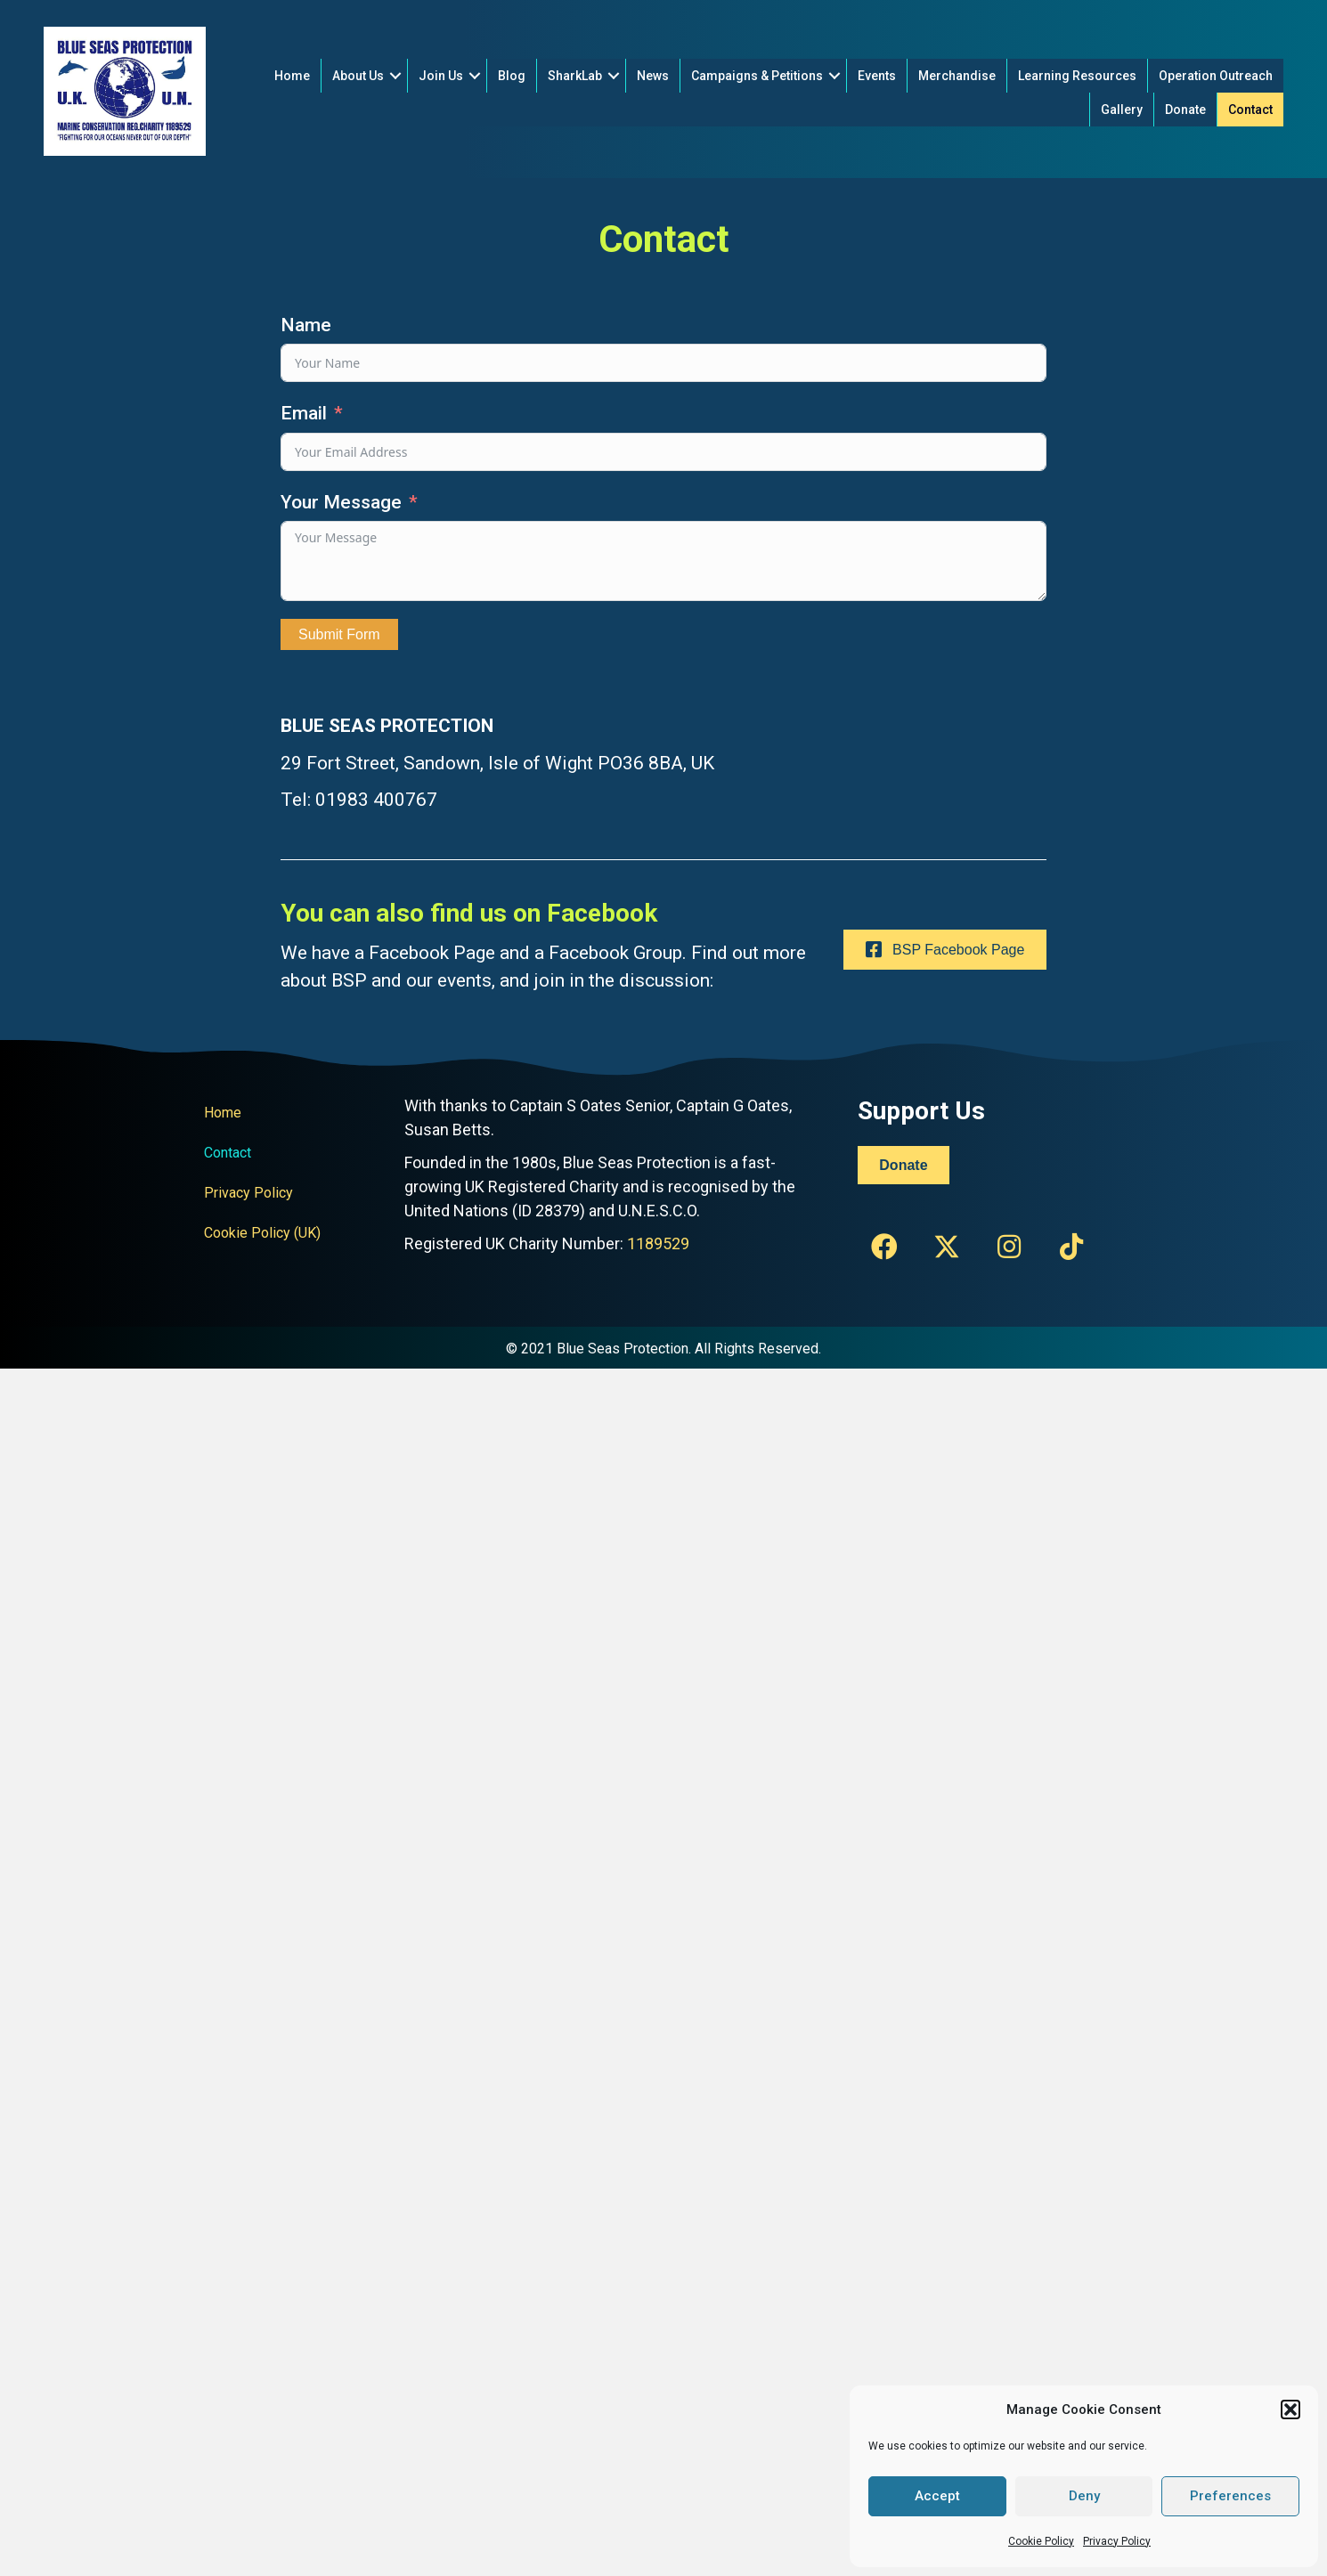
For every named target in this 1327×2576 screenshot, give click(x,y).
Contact (1250, 109)
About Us (358, 76)
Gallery (1122, 109)
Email (304, 413)
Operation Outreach (1216, 76)
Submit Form (339, 634)
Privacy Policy (1117, 2541)
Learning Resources (1077, 76)
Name (306, 325)
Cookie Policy (1041, 2541)
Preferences (1230, 2496)
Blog (511, 76)
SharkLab (575, 76)
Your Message (341, 502)
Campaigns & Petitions (757, 76)
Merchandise (957, 76)
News (653, 76)
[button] (1290, 2409)
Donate (1185, 109)
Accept (937, 2496)
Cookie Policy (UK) (262, 1232)
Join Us (441, 76)
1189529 (658, 1243)
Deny (1084, 2496)
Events (877, 76)
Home (292, 76)
